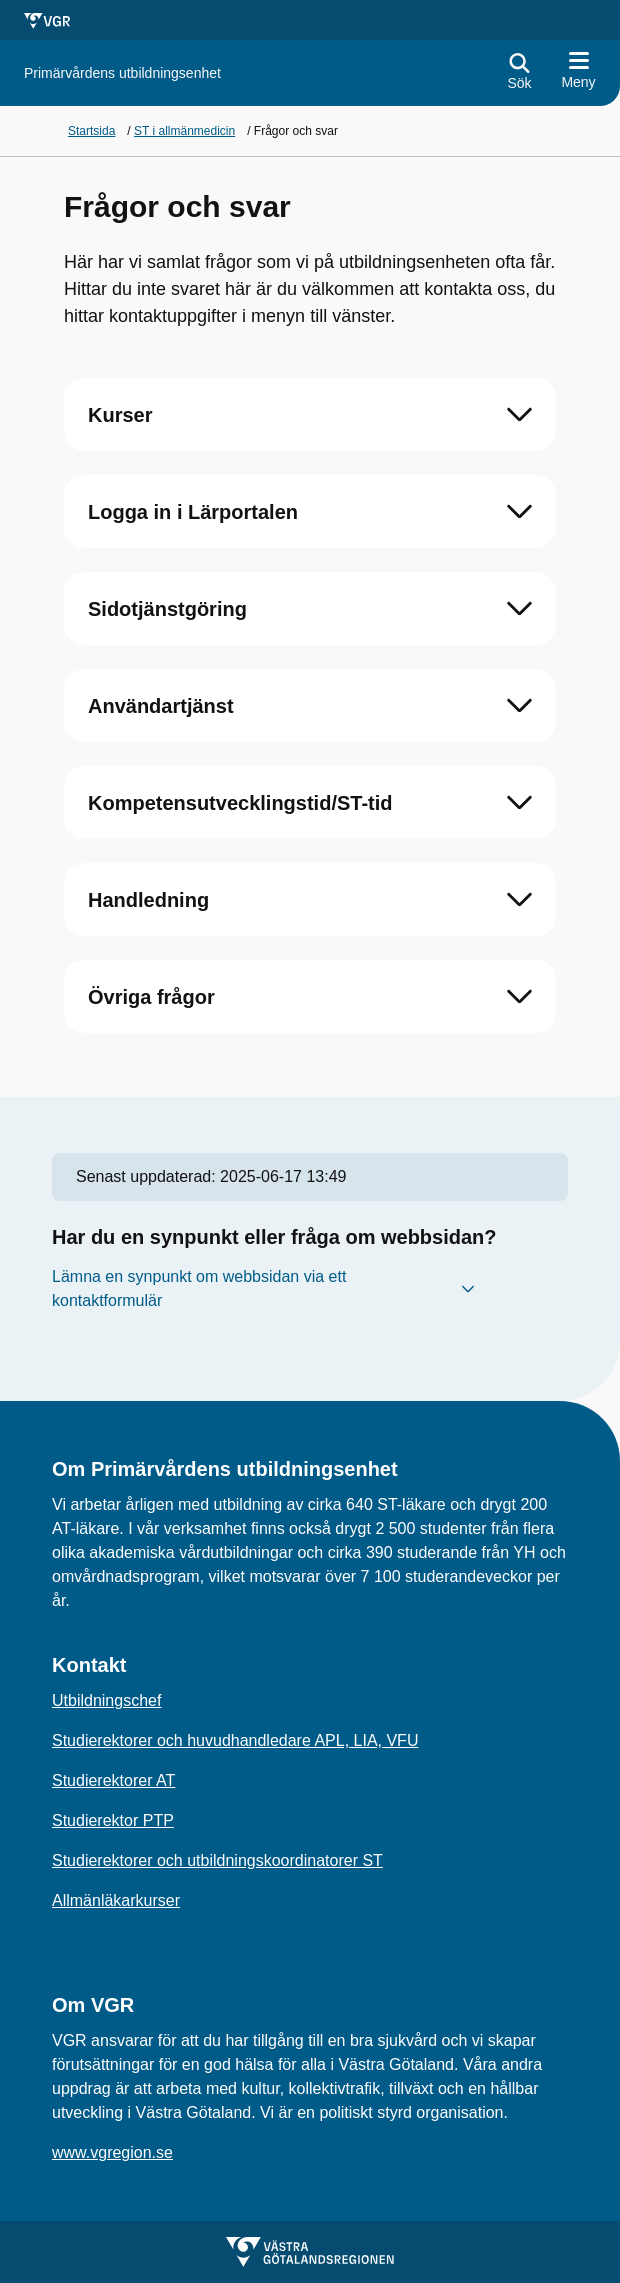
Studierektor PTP (113, 1820)
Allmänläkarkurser (116, 1900)
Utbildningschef (106, 1700)
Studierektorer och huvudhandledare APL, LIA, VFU (235, 1740)
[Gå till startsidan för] (122, 73)
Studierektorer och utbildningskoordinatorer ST (217, 1860)
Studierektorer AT (113, 1780)
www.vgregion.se (112, 2152)
